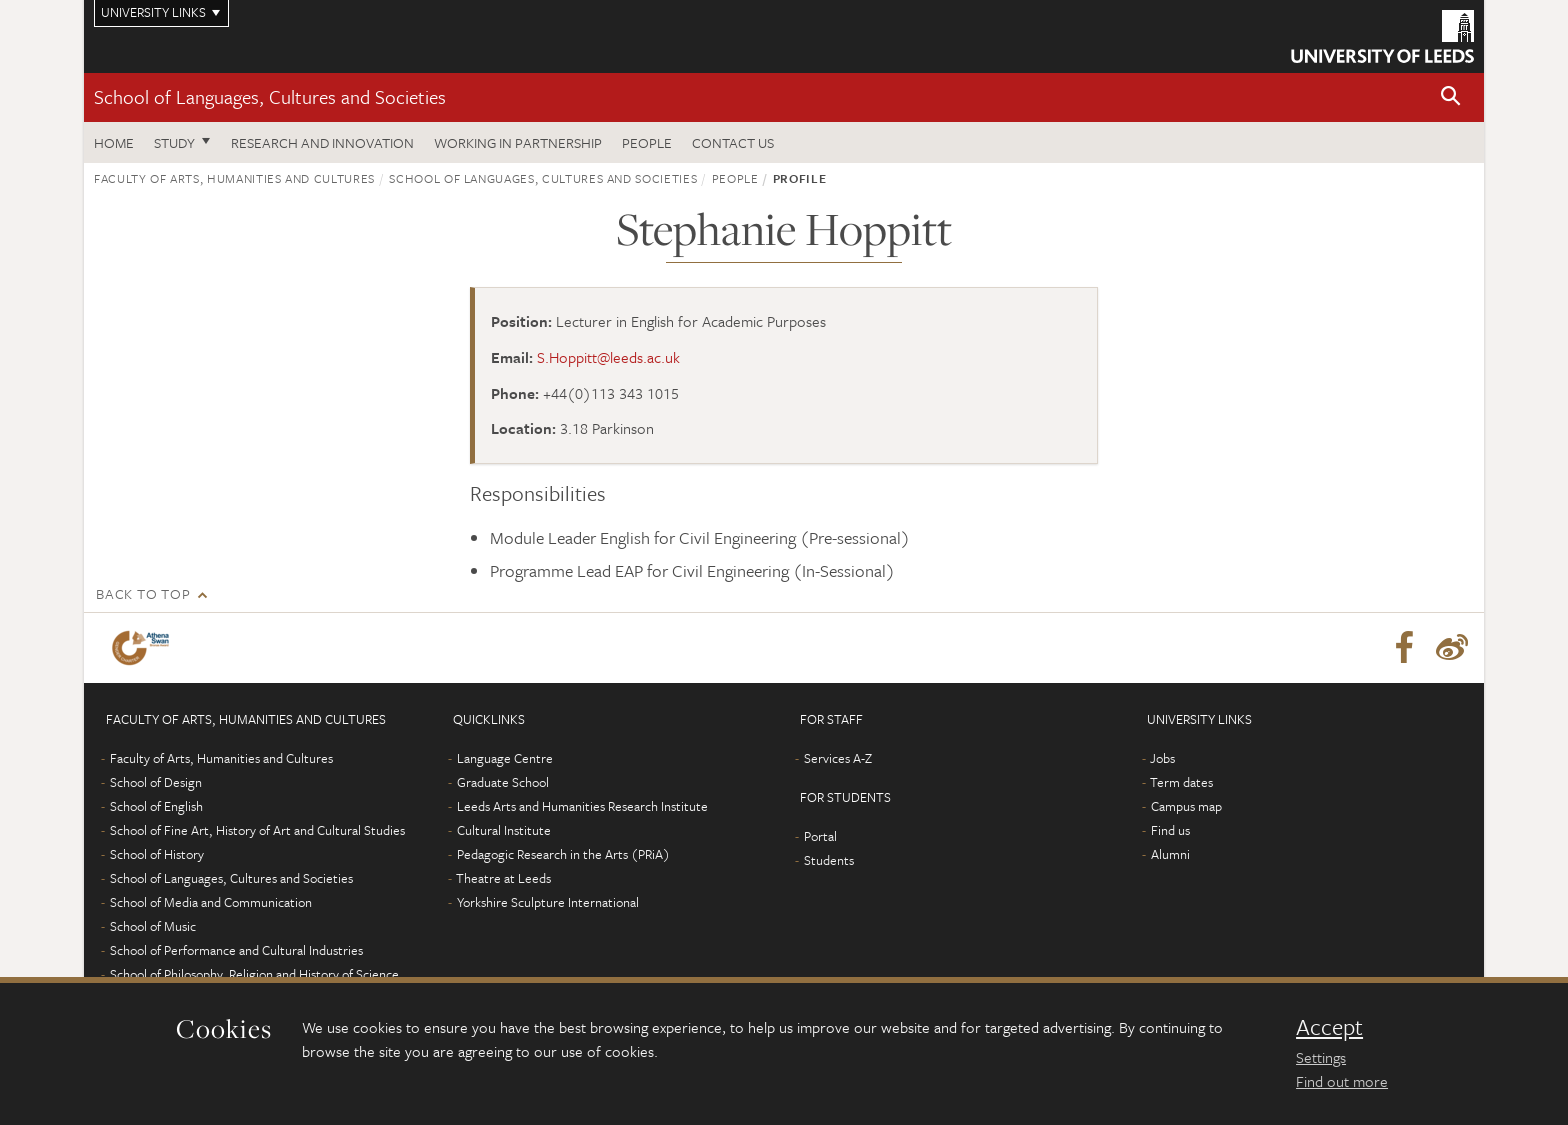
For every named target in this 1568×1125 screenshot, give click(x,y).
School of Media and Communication (211, 902)
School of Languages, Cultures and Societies (270, 96)
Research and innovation (322, 142)
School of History (157, 854)
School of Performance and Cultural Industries (236, 950)
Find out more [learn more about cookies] (1342, 1081)
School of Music (153, 926)
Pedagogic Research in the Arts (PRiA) (563, 854)
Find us (1170, 830)
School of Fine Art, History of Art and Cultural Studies (257, 830)
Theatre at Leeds (503, 878)
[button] (1451, 97)
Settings (1321, 1057)
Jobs (1162, 758)
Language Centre (505, 758)
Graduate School (503, 782)
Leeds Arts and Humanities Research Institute (582, 806)
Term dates (1181, 782)
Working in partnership (518, 142)
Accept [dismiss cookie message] (1329, 1027)
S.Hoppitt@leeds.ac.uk (608, 357)
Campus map (1186, 806)
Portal (820, 836)
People (647, 142)
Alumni (1170, 854)
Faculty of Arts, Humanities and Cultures (234, 178)
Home (114, 142)
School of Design (156, 782)
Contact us (733, 142)
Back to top (143, 593)
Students (829, 860)
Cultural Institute (504, 830)
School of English (156, 806)
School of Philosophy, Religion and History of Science (254, 974)
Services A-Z (838, 758)
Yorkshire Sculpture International (548, 902)
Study (174, 142)
